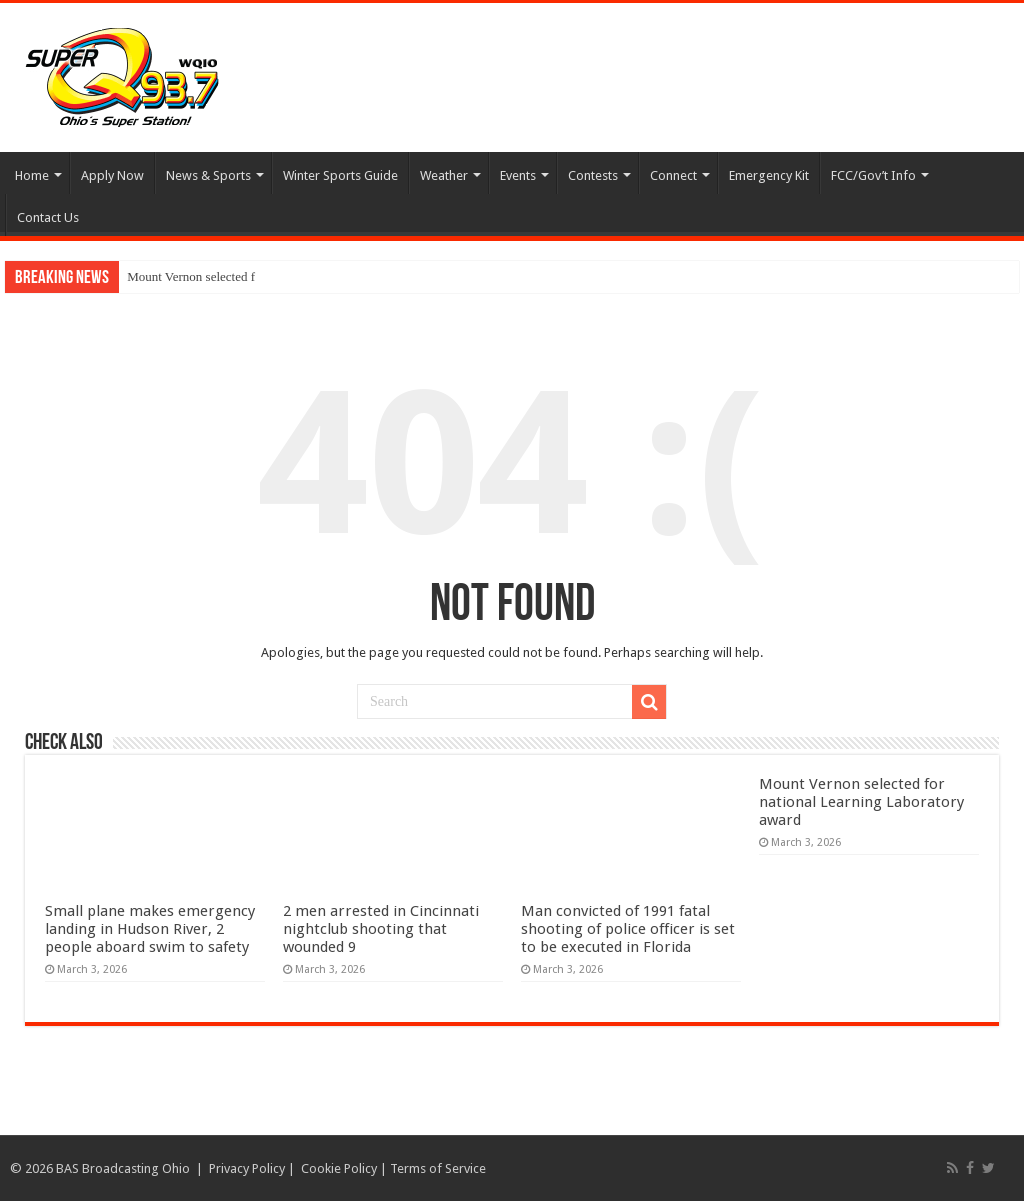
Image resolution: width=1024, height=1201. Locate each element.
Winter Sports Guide (340, 175)
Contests (593, 175)
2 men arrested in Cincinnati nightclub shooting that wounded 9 (381, 929)
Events (518, 175)
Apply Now (112, 175)
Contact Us (48, 217)
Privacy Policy (247, 1168)
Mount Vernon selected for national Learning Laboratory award (861, 802)
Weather (444, 175)
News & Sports (208, 175)
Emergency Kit (769, 175)
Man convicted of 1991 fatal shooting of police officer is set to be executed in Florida (628, 929)
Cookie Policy (339, 1168)
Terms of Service (438, 1168)
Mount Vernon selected (187, 276)
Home (32, 175)
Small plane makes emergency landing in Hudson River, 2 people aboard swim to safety (150, 929)
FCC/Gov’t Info (873, 175)
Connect (673, 175)
